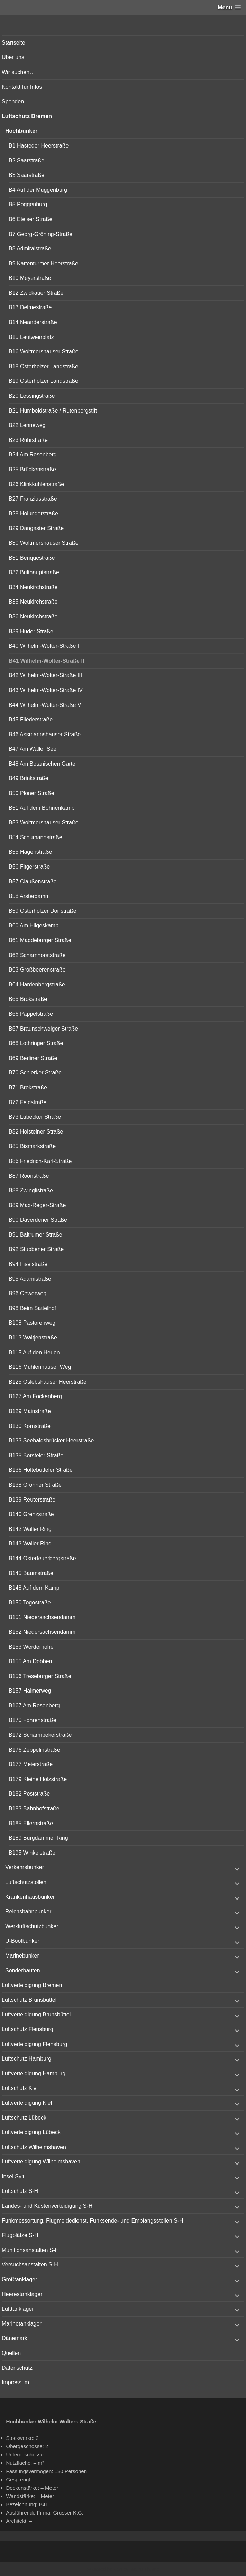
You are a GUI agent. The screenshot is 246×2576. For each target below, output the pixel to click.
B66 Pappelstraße (31, 1014)
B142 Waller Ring (30, 1529)
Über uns (13, 57)
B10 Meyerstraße (30, 278)
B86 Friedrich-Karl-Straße (40, 1161)
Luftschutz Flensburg (27, 2029)
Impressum (15, 2382)
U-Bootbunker (22, 1941)
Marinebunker (22, 1956)
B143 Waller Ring (30, 1543)
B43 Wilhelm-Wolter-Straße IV (46, 690)
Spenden (13, 101)
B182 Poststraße (29, 1794)
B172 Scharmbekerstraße (40, 1735)
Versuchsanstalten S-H (30, 2264)
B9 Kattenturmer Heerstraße (43, 263)
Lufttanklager (18, 2309)
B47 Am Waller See (32, 749)
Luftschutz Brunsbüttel (29, 2000)
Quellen (11, 2353)
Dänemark (14, 2338)
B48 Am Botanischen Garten (44, 764)
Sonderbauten (22, 1970)
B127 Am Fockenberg (35, 1396)
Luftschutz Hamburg (26, 2059)
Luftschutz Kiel (20, 2088)
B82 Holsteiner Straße (36, 1132)
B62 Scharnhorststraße (37, 955)
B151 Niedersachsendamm (42, 1617)
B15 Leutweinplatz (31, 337)
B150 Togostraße (30, 1603)
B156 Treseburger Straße (40, 1676)
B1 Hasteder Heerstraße (39, 146)
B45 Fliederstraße (31, 719)
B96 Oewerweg (27, 1293)
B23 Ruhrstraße (28, 440)
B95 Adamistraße (30, 1279)
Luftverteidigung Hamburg (33, 2073)
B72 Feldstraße (27, 1102)
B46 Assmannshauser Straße (45, 734)
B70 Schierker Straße (35, 1073)
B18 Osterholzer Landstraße (43, 366)
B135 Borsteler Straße (36, 1455)
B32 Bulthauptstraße (34, 572)
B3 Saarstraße (26, 175)
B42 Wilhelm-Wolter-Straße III (45, 675)
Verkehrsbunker (24, 1867)
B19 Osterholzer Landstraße (43, 381)
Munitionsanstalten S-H (30, 2250)
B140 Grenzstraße (31, 1514)
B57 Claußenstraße (33, 881)
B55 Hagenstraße (30, 852)
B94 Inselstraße (28, 1264)
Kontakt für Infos (22, 87)
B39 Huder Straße (31, 631)
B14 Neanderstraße (33, 322)
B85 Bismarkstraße (32, 1146)
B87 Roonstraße (29, 1176)
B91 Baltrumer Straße (35, 1235)
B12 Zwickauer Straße (36, 293)
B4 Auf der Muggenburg (38, 190)
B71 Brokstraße (28, 1087)
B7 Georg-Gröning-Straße (40, 234)
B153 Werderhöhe (31, 1647)
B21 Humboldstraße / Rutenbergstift (53, 411)
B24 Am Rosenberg (33, 454)
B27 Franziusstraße (33, 499)
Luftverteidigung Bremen (32, 1985)
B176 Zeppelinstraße (34, 1750)
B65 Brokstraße (28, 999)
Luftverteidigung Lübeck (31, 2132)
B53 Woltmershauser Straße (44, 822)
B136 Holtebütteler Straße (41, 1470)
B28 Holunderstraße (33, 514)
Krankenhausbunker (30, 1897)
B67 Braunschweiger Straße (43, 1029)
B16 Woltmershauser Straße (44, 351)
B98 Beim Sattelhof (32, 1308)
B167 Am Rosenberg (34, 1705)
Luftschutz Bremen (27, 116)
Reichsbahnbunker (28, 1911)
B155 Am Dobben (30, 1661)
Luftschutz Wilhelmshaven (34, 2147)
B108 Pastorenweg (32, 1323)
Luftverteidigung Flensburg (34, 2044)
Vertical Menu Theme (136, 2569)
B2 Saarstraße (26, 160)
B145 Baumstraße (31, 1573)
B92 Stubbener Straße (36, 1249)
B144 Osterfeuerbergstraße (42, 1558)
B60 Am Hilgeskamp (33, 925)
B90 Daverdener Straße (38, 1220)
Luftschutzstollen (25, 1882)
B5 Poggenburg (28, 204)
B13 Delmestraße (30, 307)
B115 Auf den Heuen (34, 1352)
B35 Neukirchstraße (33, 602)
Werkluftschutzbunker (31, 1926)
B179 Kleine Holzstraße (38, 1779)
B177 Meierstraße (31, 1764)
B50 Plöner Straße (31, 793)
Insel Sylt (13, 2176)
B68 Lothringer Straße (36, 1043)
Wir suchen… (18, 72)
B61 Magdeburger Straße (40, 940)
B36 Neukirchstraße (33, 616)
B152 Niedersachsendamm (42, 1632)
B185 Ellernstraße (31, 1823)
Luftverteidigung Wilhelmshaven (41, 2162)
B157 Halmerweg (30, 1691)
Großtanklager (19, 2279)
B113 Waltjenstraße (33, 1338)
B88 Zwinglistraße (31, 1190)
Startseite (13, 43)
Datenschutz (17, 2368)
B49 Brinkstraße (28, 778)
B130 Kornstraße (30, 1426)
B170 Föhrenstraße (32, 1720)
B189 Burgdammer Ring (38, 1838)
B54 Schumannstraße (35, 837)
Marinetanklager (22, 2324)
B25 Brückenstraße (32, 469)
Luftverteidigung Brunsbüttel (36, 2014)
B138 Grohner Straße (35, 1485)
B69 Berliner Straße (33, 1058)
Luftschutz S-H (20, 2191)
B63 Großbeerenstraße (37, 970)
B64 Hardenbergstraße (37, 984)
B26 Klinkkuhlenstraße (36, 484)
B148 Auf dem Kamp (34, 1588)
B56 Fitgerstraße (29, 867)
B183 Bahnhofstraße (34, 1808)
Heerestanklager (22, 2294)
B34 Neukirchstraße (33, 587)
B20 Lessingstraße (32, 396)
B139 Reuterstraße (32, 1500)
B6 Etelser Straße (30, 219)
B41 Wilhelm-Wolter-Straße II (46, 661)
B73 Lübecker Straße (35, 1117)
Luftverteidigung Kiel (27, 2103)
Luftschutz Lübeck (24, 2118)
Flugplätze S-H (20, 2235)
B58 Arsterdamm (29, 896)
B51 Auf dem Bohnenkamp (41, 808)
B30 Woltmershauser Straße (44, 543)
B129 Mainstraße (30, 1411)
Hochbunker (21, 131)
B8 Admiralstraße (30, 249)
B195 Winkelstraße (32, 1853)
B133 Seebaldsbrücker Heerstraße (51, 1440)
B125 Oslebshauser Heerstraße (47, 1382)
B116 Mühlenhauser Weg (40, 1367)
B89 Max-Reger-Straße (37, 1205)
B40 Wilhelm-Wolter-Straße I (44, 646)
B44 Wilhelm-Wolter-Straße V (45, 705)
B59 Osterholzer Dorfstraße (42, 911)
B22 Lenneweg (27, 425)
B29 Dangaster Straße (36, 528)
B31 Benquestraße (32, 558)
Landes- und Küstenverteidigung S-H (47, 2206)
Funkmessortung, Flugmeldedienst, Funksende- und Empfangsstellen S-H (92, 2221)
